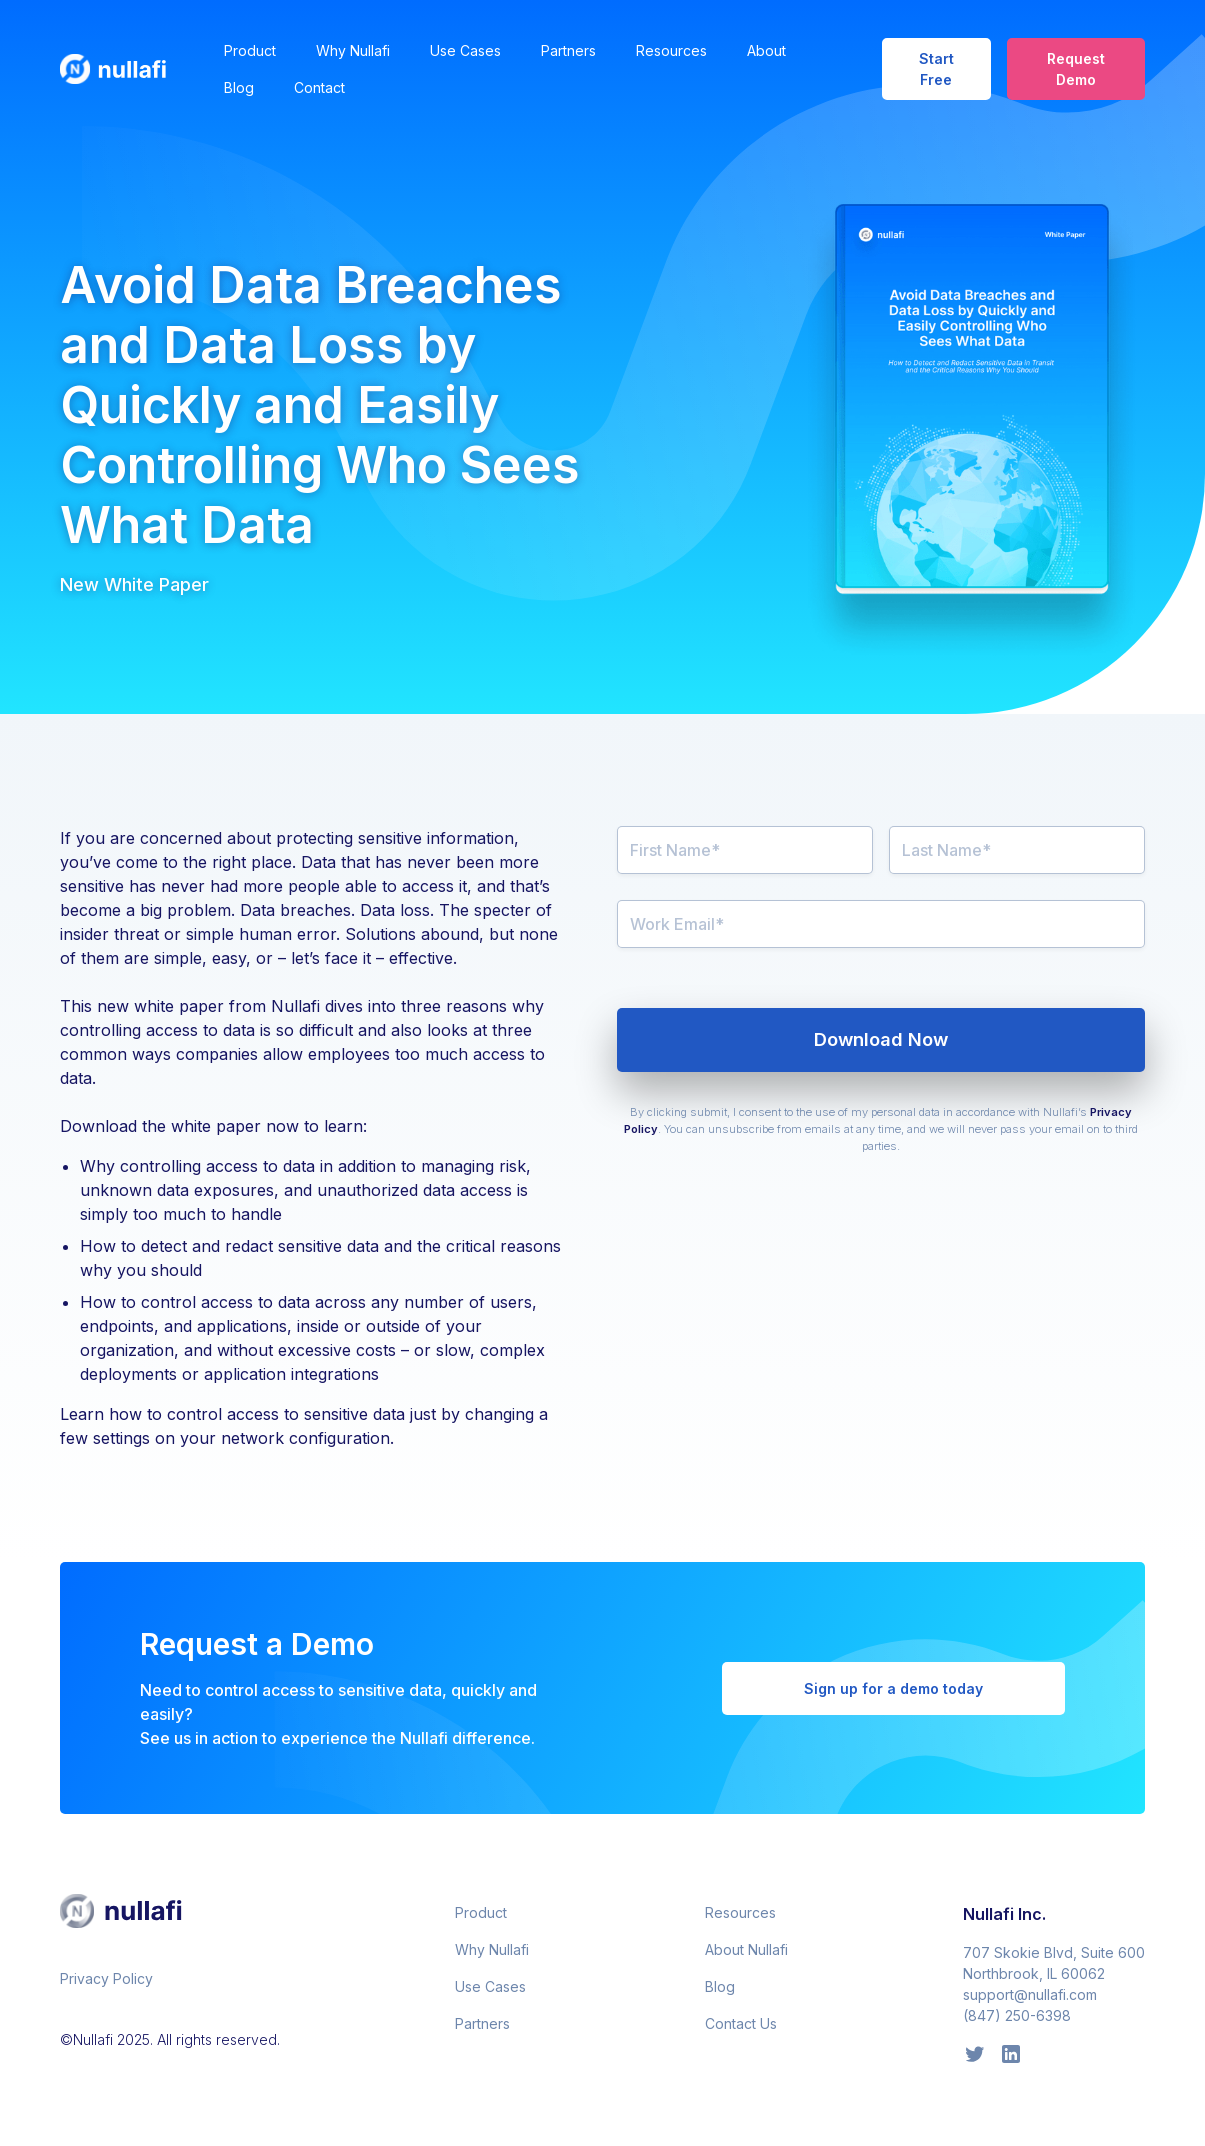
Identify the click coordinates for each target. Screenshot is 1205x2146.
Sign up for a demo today (893, 1688)
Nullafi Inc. (1004, 1914)
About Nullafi (746, 1949)
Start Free (936, 69)
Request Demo (1076, 69)
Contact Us (741, 2023)
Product (250, 50)
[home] (126, 69)
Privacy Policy (106, 1978)
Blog (239, 87)
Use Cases (465, 50)
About (766, 50)
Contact (319, 87)
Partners (568, 50)
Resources (671, 50)
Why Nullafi (353, 50)
